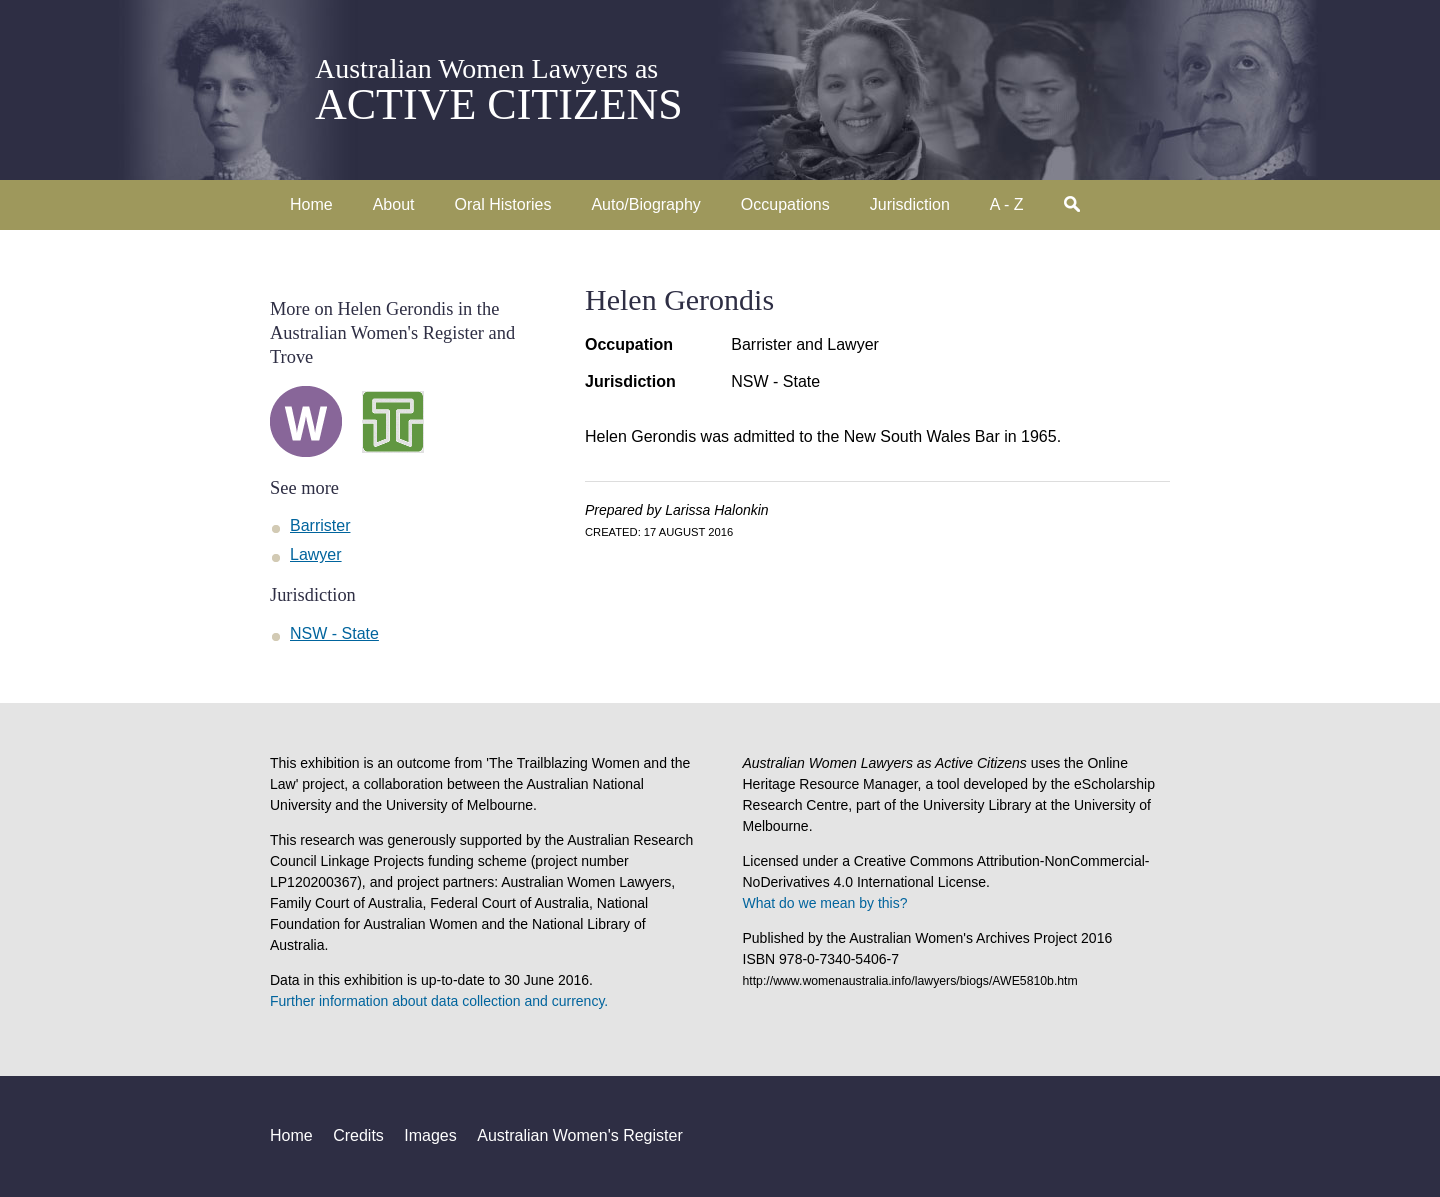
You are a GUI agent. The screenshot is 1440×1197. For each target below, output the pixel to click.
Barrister (320, 525)
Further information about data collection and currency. (439, 1001)
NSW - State (775, 381)
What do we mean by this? (825, 903)
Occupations (785, 204)
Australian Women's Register (580, 1135)
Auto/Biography (645, 204)
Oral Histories (503, 204)
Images (430, 1135)
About (394, 204)
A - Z (1007, 204)
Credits (358, 1135)
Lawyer (316, 554)
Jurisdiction (910, 204)
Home (311, 204)
